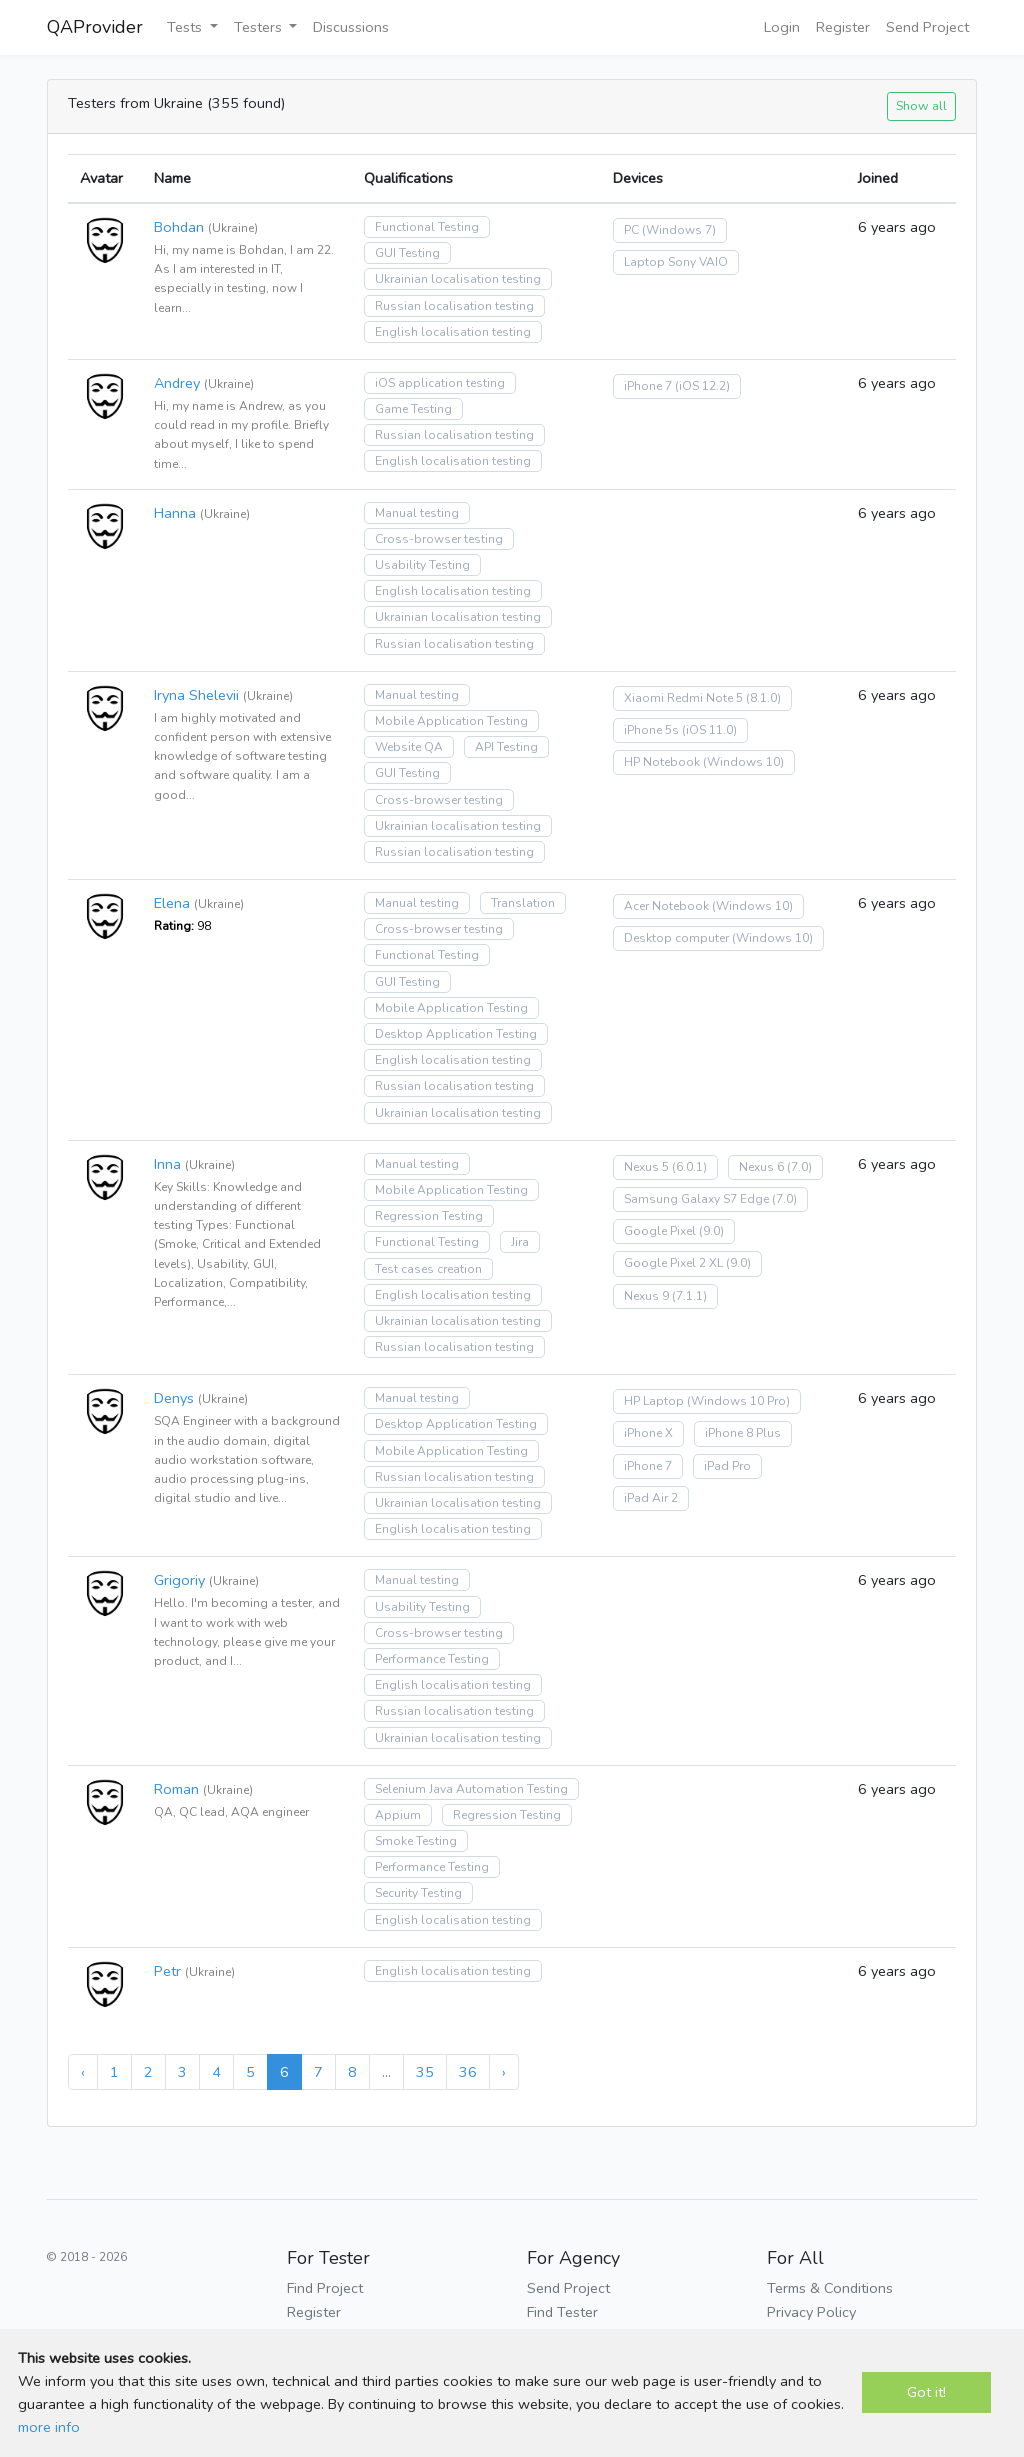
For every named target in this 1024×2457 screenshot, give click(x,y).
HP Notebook (662, 762)
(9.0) (711, 1231)
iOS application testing (440, 383)
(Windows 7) (679, 230)
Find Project (325, 2288)
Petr (167, 1971)
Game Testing (413, 409)
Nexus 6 (761, 1167)
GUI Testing (407, 253)
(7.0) (799, 1167)
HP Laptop (654, 1401)
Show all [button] (921, 105)
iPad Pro (727, 1466)
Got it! (926, 2392)
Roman (176, 1789)
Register (843, 27)
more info (49, 2427)
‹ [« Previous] (83, 2072)
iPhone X (648, 1433)
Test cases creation (428, 1269)
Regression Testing (429, 1216)
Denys (174, 1398)
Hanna (175, 513)
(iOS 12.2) (702, 386)
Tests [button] (186, 27)
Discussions (351, 27)
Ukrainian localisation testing (458, 279)
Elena (172, 903)
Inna (167, 1164)
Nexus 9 (646, 1296)
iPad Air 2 (651, 1498)
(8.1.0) (763, 698)
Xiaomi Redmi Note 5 (683, 698)
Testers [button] (260, 27)
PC (631, 230)
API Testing (506, 747)
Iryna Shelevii (196, 695)
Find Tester (562, 2312)
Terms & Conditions (830, 2288)
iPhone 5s (651, 730)
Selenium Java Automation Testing (471, 1789)
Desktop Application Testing (456, 1034)
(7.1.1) (689, 1296)
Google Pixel (660, 1231)
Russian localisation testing (454, 306)
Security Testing (418, 1893)
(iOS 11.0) (709, 730)
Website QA (409, 747)
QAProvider (95, 27)
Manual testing (417, 513)
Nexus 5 (646, 1167)
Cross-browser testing (439, 539)
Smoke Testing (416, 1841)
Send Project (927, 27)
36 (468, 2072)
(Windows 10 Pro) (738, 1401)
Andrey (177, 383)
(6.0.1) (689, 1167)
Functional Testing (427, 227)
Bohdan (179, 227)
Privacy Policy (811, 2312)
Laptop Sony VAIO (676, 262)
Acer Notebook (666, 906)
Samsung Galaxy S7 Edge (696, 1199)
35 (425, 2072)
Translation (523, 903)
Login (782, 27)
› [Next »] (504, 2072)
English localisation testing (453, 332)
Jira (520, 1242)
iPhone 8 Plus (743, 1433)
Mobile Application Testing (451, 721)
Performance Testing (432, 1659)
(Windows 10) (743, 762)
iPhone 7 (648, 386)
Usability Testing (422, 565)
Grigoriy (179, 1580)
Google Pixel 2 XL (673, 1263)
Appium (398, 1815)
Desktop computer (676, 938)
